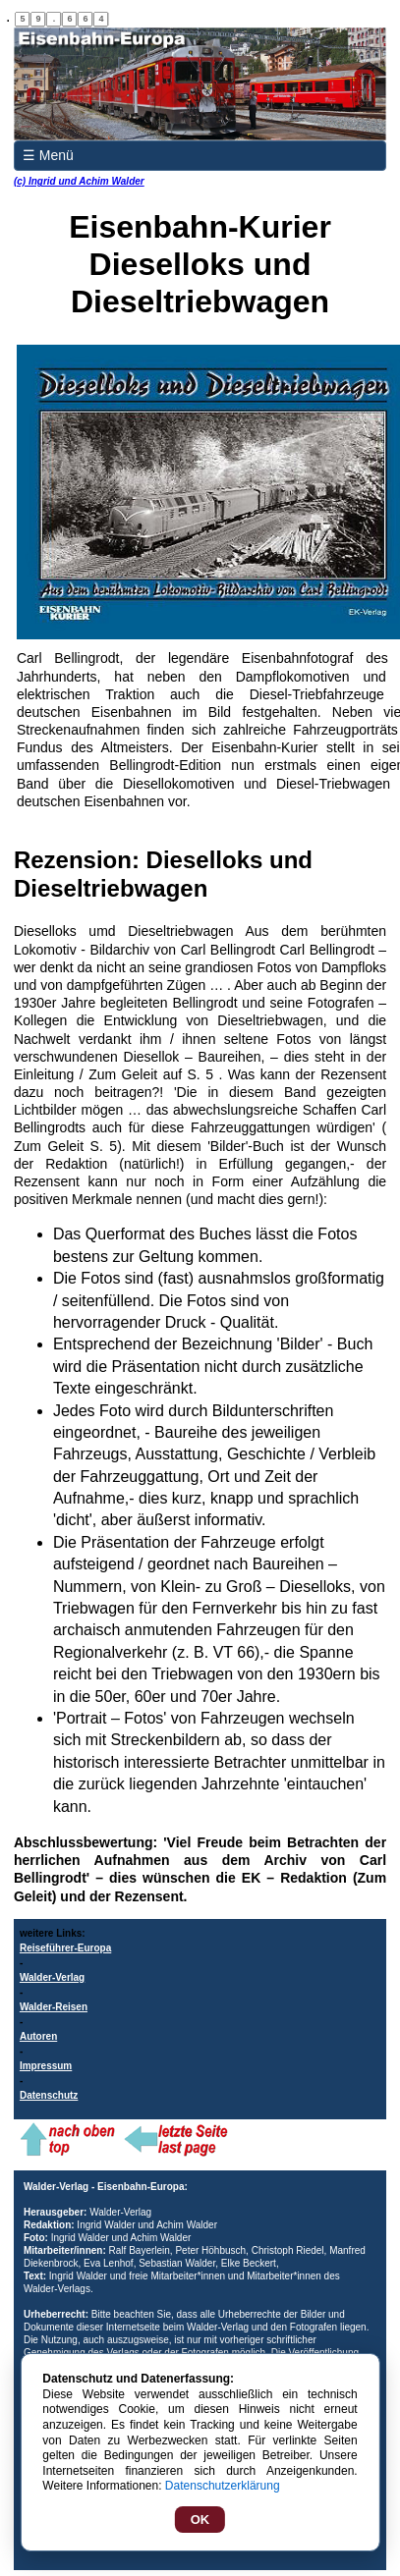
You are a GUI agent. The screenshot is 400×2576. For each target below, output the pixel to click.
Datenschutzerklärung (222, 2486)
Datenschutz (49, 2095)
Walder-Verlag (52, 1977)
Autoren (38, 2036)
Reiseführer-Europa (65, 1948)
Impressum (46, 2065)
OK (200, 2519)
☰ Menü (48, 155)
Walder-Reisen (53, 2006)
